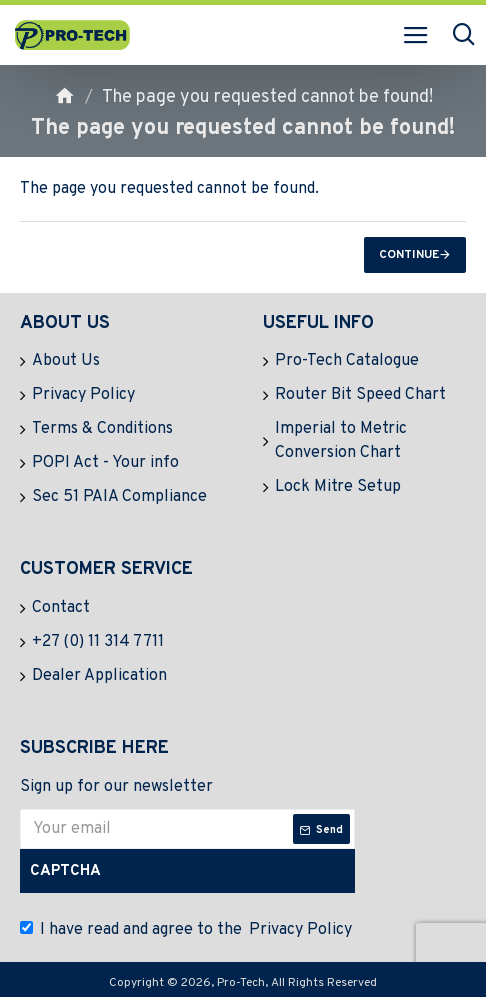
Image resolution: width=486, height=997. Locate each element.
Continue (409, 255)
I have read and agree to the (187, 930)
